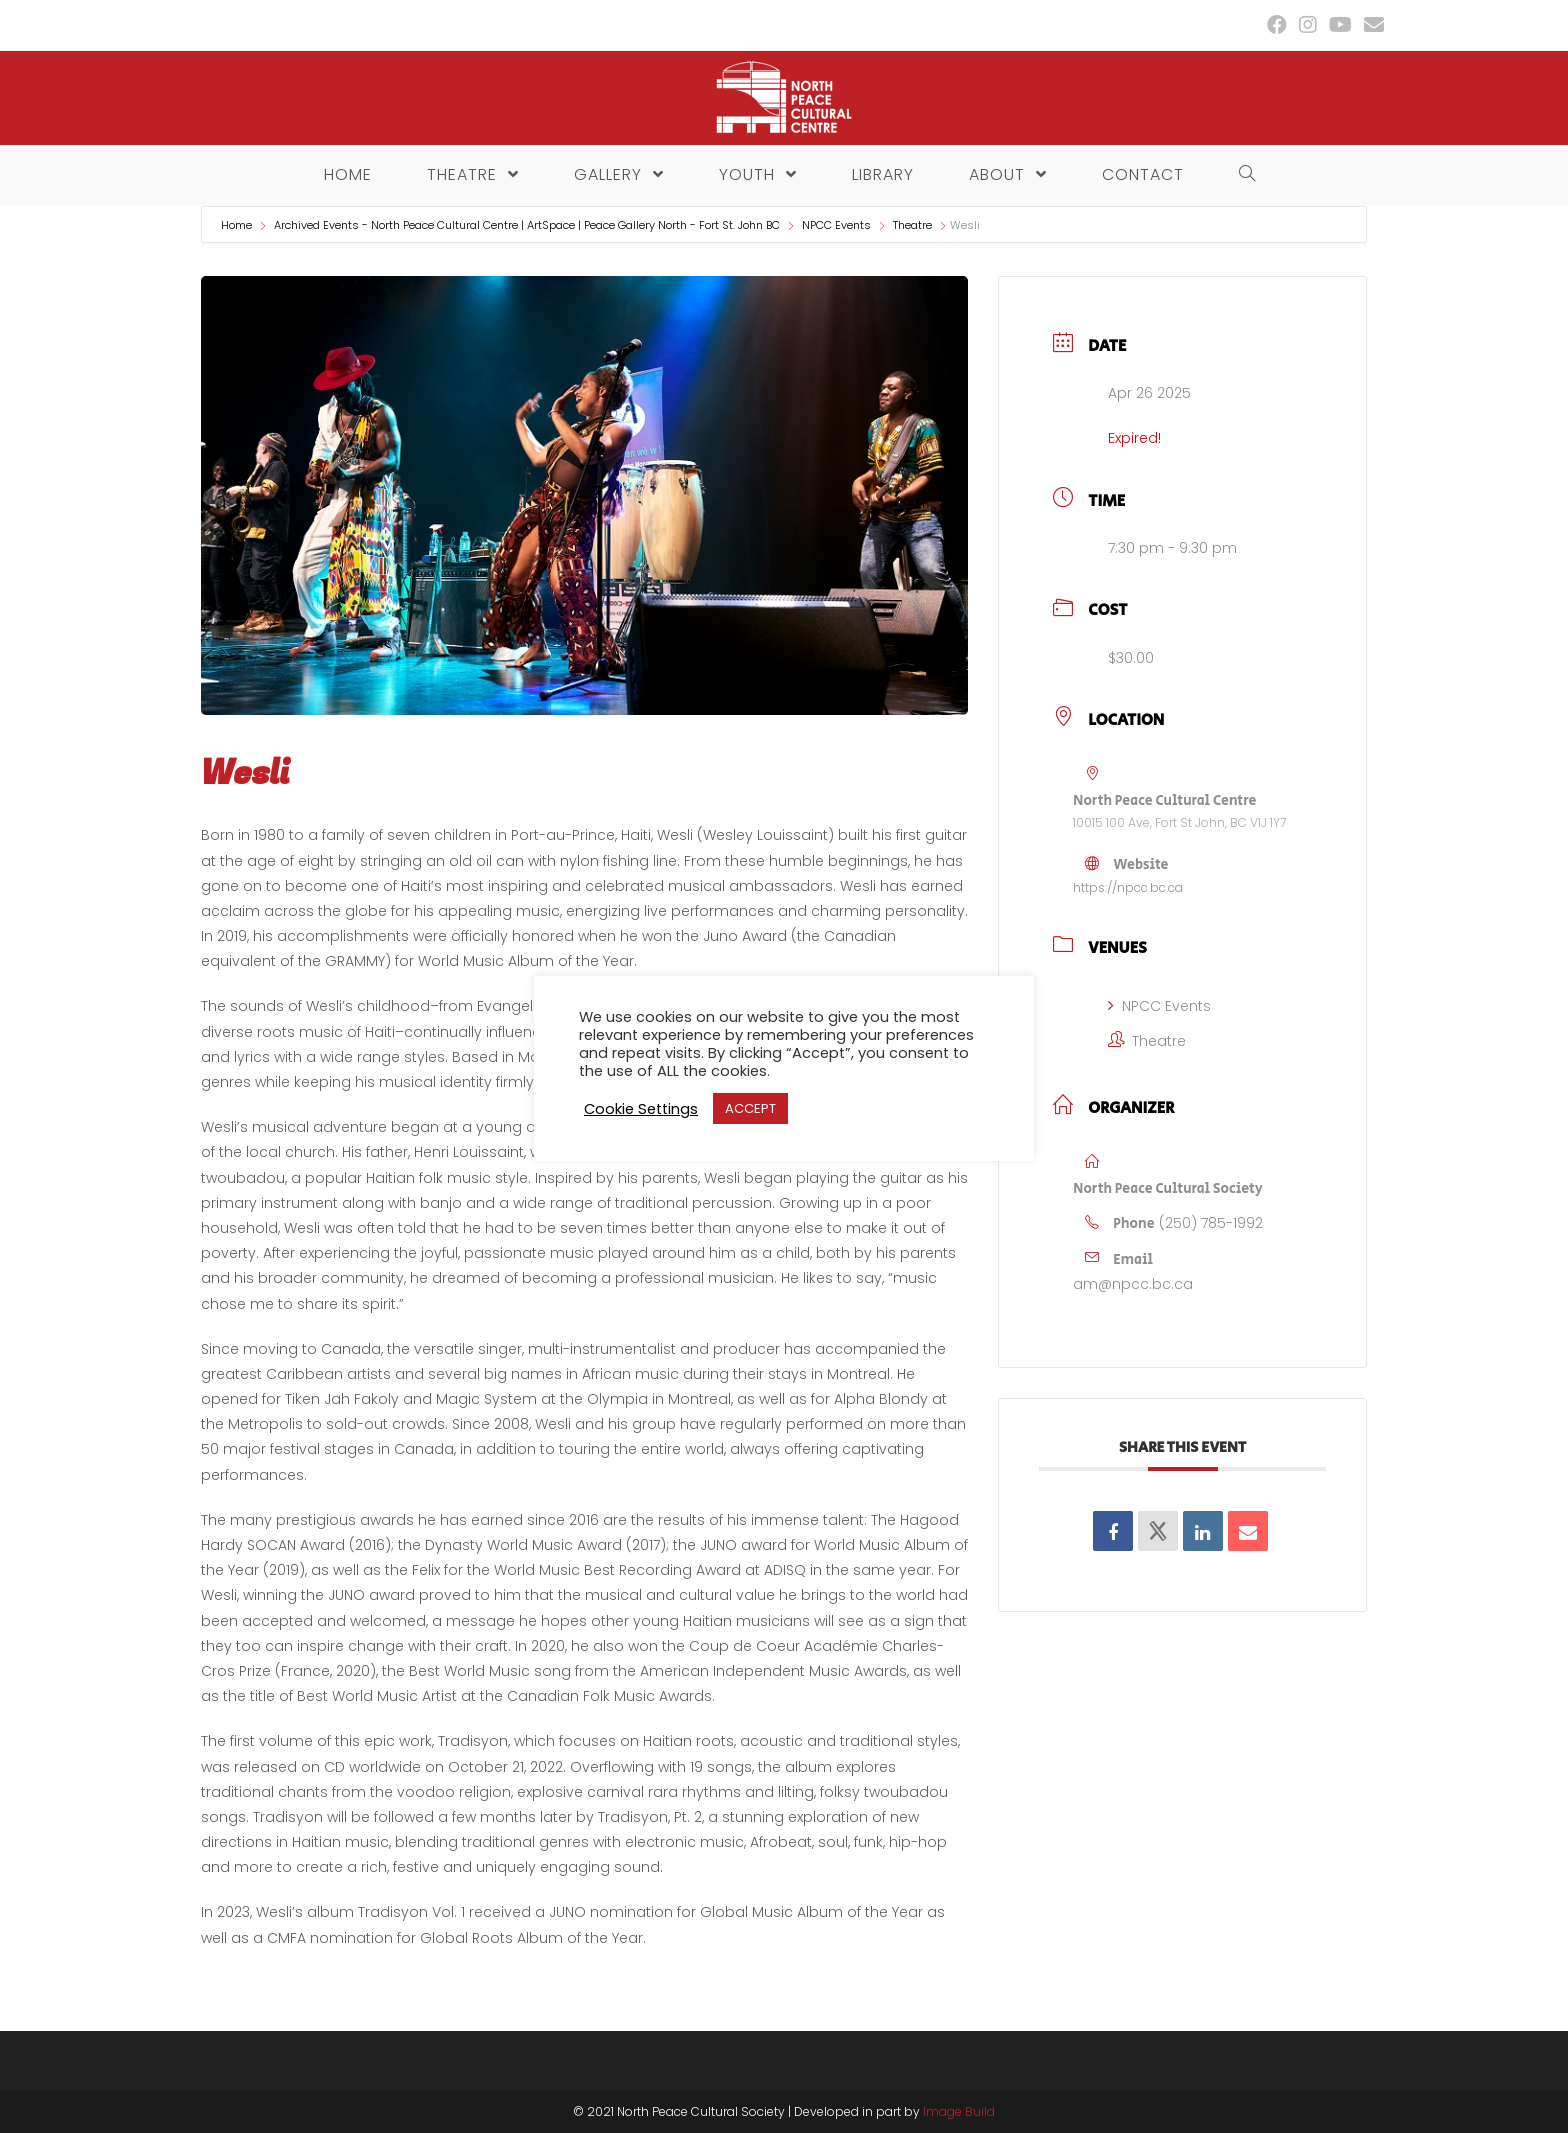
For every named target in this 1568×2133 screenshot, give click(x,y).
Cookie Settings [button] (641, 1109)
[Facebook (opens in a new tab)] (1277, 25)
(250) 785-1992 (1211, 1223)
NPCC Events (836, 225)
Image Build (959, 2111)
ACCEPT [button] (750, 1108)
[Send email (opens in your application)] (1371, 25)
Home (238, 225)
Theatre (912, 225)
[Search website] (1242, 175)
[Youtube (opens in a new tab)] (1340, 25)
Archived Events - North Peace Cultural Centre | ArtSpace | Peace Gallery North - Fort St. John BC (527, 225)
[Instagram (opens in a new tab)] (1308, 25)
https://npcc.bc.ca (1128, 887)
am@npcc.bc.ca (1133, 1284)
